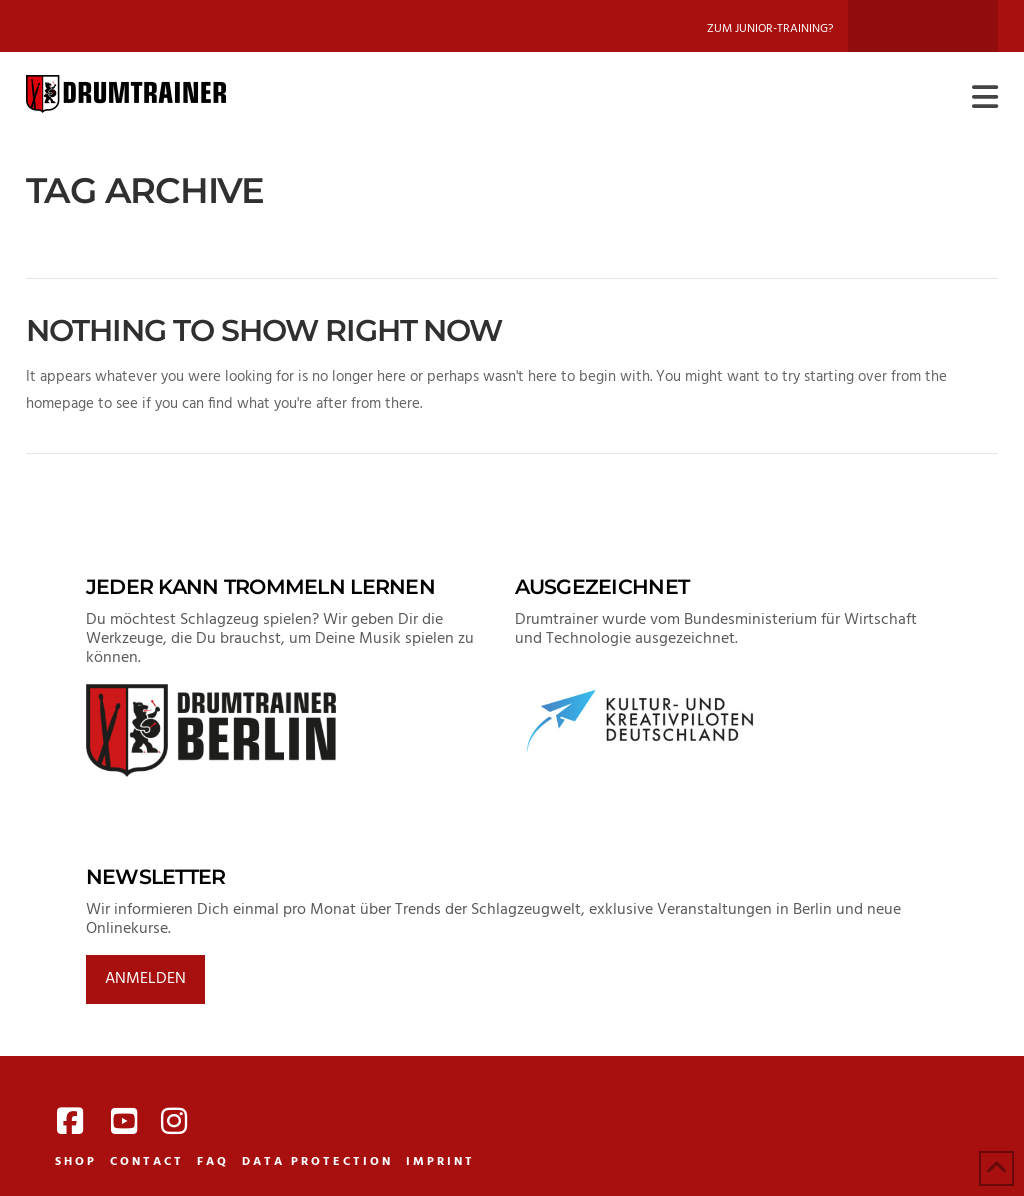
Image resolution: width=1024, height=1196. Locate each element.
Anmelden (145, 979)
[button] (985, 98)
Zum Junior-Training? (770, 29)
